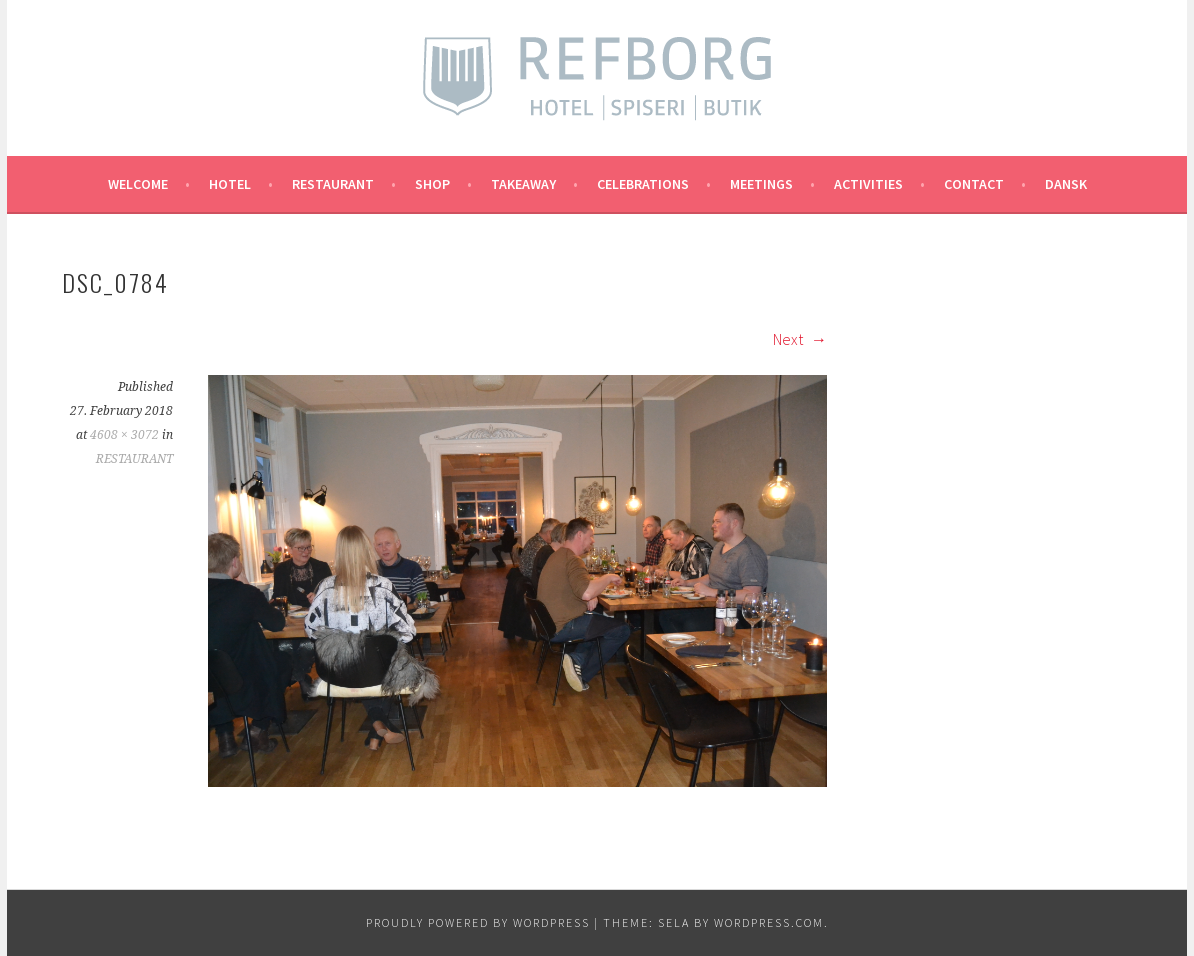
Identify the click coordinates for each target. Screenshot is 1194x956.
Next (800, 339)
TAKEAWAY (523, 184)
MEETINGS (761, 184)
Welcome (138, 184)
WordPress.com (769, 922)
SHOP (432, 184)
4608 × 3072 (124, 435)
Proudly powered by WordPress (478, 922)
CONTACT (974, 184)
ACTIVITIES (868, 184)
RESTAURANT (333, 184)
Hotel (230, 184)
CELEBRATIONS (643, 184)
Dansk (1066, 184)
